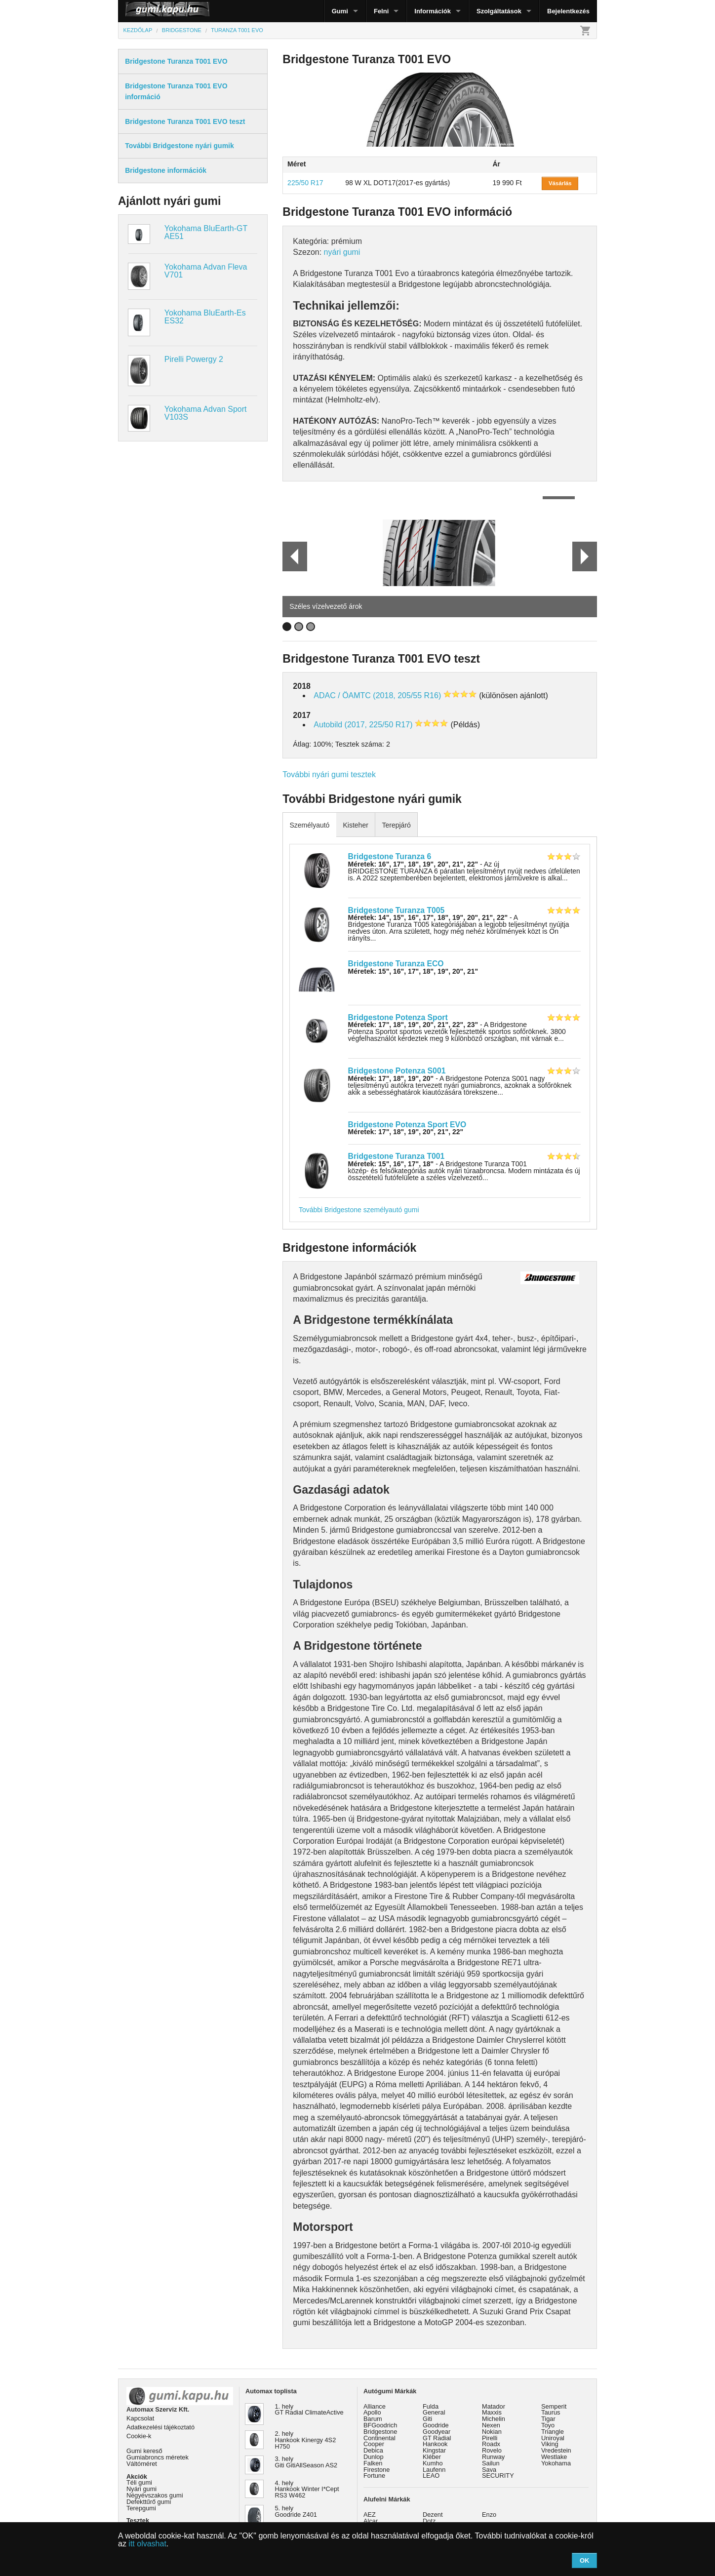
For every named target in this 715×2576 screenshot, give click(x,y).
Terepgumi (141, 2508)
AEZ (369, 2514)
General (434, 2412)
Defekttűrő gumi (148, 2501)
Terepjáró (396, 825)
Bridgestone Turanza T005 (396, 910)
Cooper (373, 2444)
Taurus (550, 2412)
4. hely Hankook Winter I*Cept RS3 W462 (307, 2489)
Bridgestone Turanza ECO (396, 963)
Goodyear (436, 2431)
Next (584, 556)
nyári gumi (342, 252)
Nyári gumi (141, 2489)
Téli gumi (139, 2482)
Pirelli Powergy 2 (193, 359)
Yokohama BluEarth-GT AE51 (205, 232)
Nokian (492, 2431)
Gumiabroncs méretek (157, 2457)
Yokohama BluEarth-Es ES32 (205, 317)
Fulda (430, 2406)
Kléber (432, 2456)
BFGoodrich (380, 2425)
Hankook (435, 2444)
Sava (489, 2469)
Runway (493, 2456)
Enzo (489, 2514)
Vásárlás (560, 183)
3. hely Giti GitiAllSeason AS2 (306, 2462)
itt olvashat (147, 2543)
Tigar (548, 2418)
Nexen (491, 2425)
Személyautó (309, 825)
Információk (432, 11)
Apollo (372, 2412)
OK (585, 2560)
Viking (549, 2444)
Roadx (491, 2444)
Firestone (376, 2469)
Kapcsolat (140, 2418)
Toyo (548, 2425)
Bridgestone (380, 2431)
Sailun (491, 2463)
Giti (427, 2418)
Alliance (374, 2406)
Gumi (340, 11)
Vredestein (556, 2450)
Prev (290, 556)
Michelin (493, 2418)
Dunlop (373, 2456)
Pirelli (489, 2438)
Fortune (374, 2475)
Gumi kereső (144, 2451)
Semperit (553, 2406)
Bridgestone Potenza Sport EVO (407, 1124)
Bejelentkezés (568, 11)
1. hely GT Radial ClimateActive (309, 2410)
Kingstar (434, 2450)
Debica (373, 2450)
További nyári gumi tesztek (329, 774)
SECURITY (498, 2475)
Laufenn (434, 2469)
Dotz (429, 2521)
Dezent (433, 2514)
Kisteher (355, 825)
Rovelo (492, 2450)
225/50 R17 (305, 183)
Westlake (554, 2456)
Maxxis (492, 2412)
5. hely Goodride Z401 (296, 2511)
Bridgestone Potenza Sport (398, 1017)
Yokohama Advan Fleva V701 (205, 271)
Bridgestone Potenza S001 (397, 1071)
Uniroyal (552, 2438)
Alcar (370, 2521)
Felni (381, 11)
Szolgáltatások (499, 11)
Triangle (552, 2431)
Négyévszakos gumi (154, 2495)
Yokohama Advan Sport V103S (205, 413)
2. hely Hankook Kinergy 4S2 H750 (305, 2440)
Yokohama (556, 2463)
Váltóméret (141, 2463)
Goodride (436, 2425)
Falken (372, 2463)
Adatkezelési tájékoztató (160, 2427)
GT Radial (437, 2438)
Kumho (433, 2463)
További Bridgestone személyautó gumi (359, 1210)
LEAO (431, 2475)
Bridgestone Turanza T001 (396, 1156)
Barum (372, 2418)
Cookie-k (139, 2436)
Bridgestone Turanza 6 (390, 856)
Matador (493, 2406)
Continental (379, 2438)
